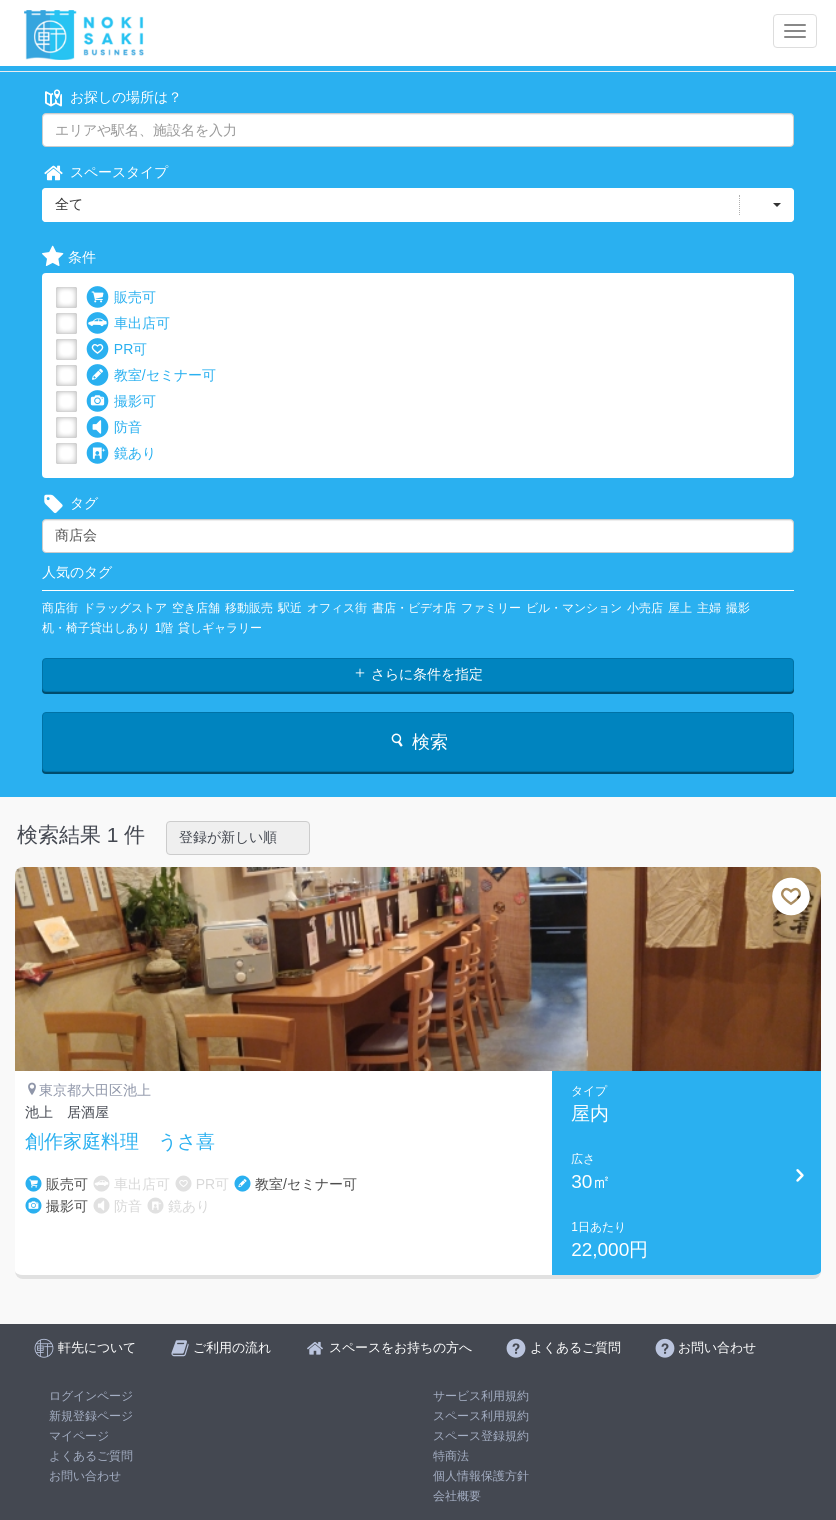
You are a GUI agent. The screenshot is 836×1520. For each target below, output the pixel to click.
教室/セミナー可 (151, 375)
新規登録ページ (91, 1416)
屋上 (680, 608)
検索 (417, 741)
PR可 (116, 349)
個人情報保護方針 (481, 1476)
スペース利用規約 (481, 1416)
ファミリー (491, 608)
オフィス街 (337, 608)
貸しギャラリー (220, 628)
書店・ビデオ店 (414, 608)
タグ (70, 503)
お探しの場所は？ (112, 97)
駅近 (290, 608)
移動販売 (249, 608)
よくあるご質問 (91, 1456)
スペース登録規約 (481, 1436)
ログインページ (91, 1396)
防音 (114, 427)
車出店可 (128, 323)
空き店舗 (196, 608)
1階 (164, 628)
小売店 (645, 608)
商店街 (60, 608)
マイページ (79, 1436)
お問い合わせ (85, 1476)
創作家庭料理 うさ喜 (120, 1142)
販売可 (121, 297)
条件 (69, 257)
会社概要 (457, 1496)
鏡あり (121, 453)
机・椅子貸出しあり (96, 628)
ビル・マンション (574, 608)
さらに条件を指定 (418, 674)
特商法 (451, 1456)
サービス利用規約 (481, 1396)
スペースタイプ (105, 172)
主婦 (709, 608)
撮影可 (121, 401)
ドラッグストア (125, 608)
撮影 (738, 608)
